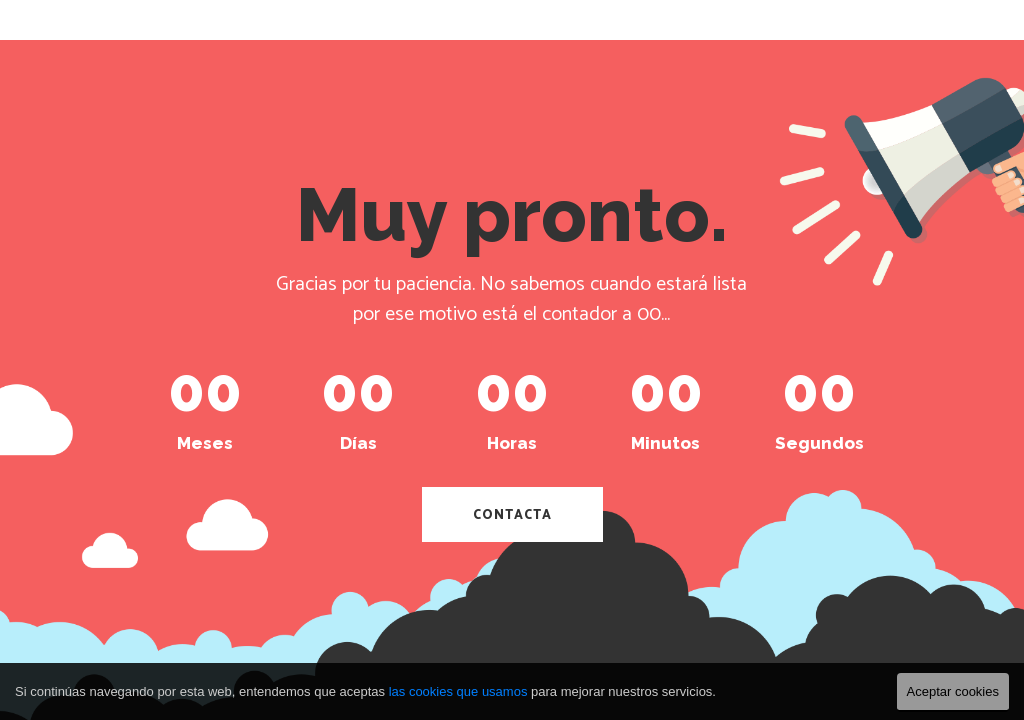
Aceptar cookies (953, 691)
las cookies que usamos (458, 691)
